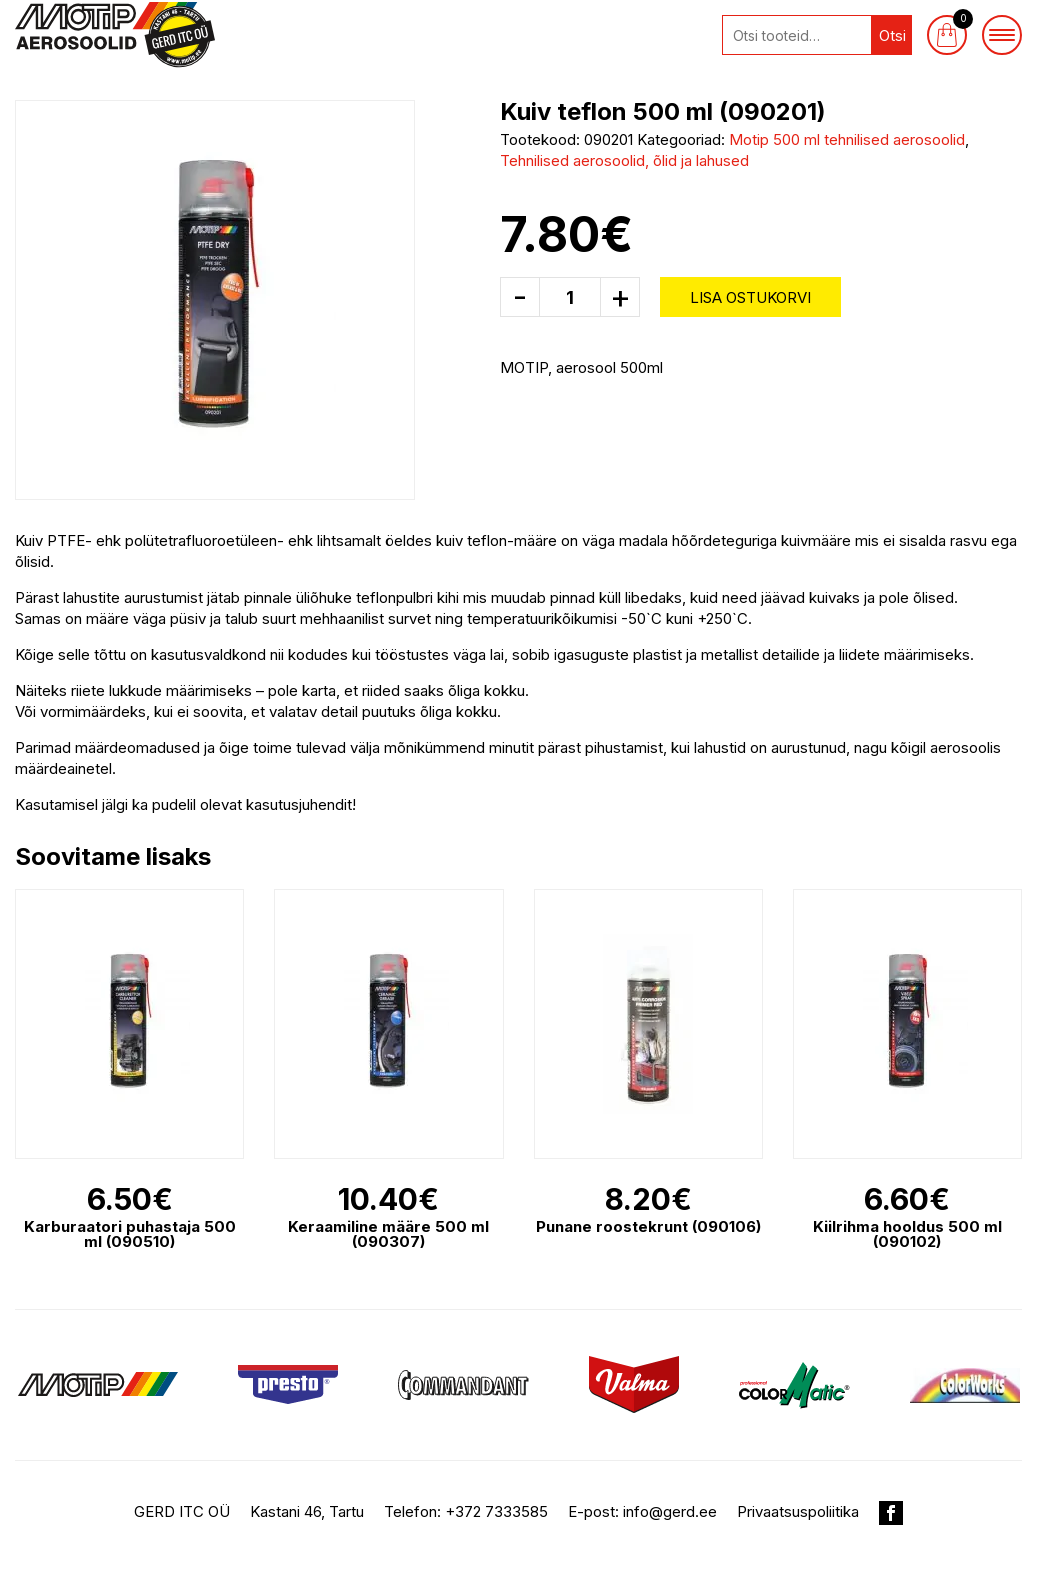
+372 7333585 (496, 1511)
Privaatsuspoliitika (798, 1511)
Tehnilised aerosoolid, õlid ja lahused (624, 160)
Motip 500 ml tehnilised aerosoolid (847, 139)
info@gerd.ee (670, 1511)
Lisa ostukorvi (750, 297)
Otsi (892, 35)
